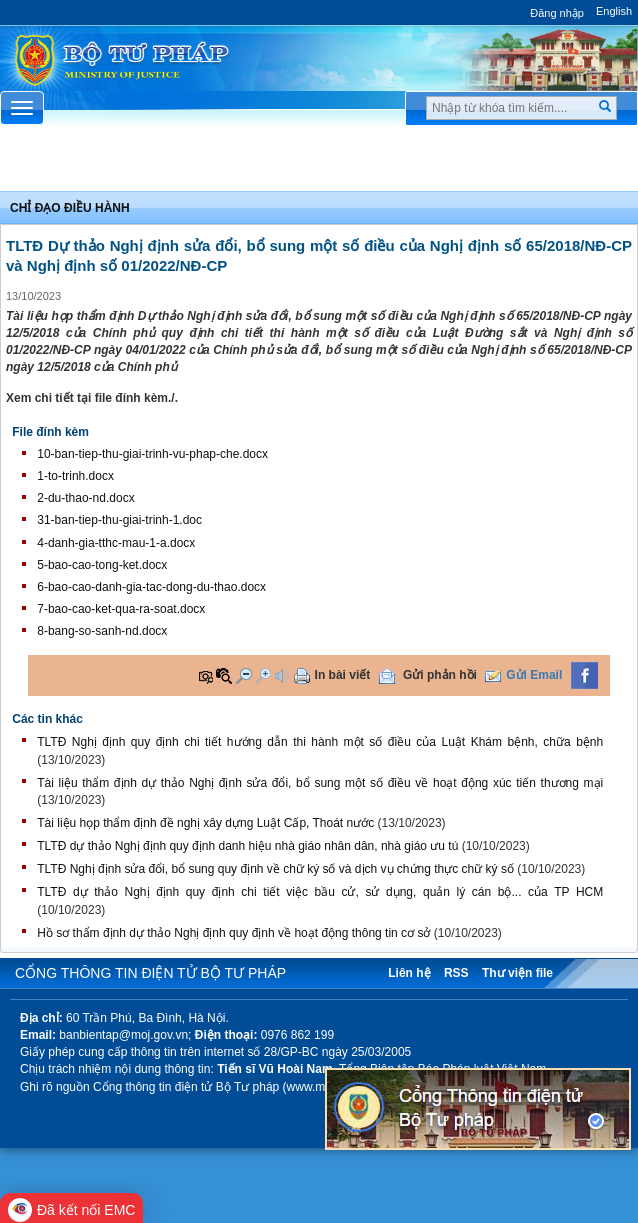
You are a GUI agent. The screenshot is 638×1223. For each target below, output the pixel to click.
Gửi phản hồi (440, 675)
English (614, 11)
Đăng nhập (557, 13)
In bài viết (343, 675)
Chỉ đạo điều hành (70, 208)
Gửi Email (534, 675)
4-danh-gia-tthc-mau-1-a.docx (116, 543)
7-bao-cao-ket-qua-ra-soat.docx (121, 609)
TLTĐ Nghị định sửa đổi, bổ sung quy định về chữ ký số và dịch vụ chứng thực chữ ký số (275, 869)
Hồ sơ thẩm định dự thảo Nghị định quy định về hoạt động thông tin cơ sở (233, 933)
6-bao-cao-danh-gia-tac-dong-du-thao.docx (151, 587)
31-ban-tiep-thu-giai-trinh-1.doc (119, 520)
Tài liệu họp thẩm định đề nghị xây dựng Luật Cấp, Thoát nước (205, 823)
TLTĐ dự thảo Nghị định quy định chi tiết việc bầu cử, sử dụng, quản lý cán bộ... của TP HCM (320, 892)
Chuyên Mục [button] (318, 163)
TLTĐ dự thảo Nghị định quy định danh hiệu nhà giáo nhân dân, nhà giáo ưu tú (247, 846)
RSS (456, 973)
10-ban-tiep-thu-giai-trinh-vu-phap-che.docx (152, 454)
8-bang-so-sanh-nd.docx (102, 631)
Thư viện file (517, 973)
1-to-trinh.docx (75, 476)
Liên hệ (409, 973)
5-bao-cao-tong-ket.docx (102, 565)
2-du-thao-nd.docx (85, 498)
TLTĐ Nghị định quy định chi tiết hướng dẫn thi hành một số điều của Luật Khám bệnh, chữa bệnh (320, 742)
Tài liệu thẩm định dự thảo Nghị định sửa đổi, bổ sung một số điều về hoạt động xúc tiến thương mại (320, 783)
